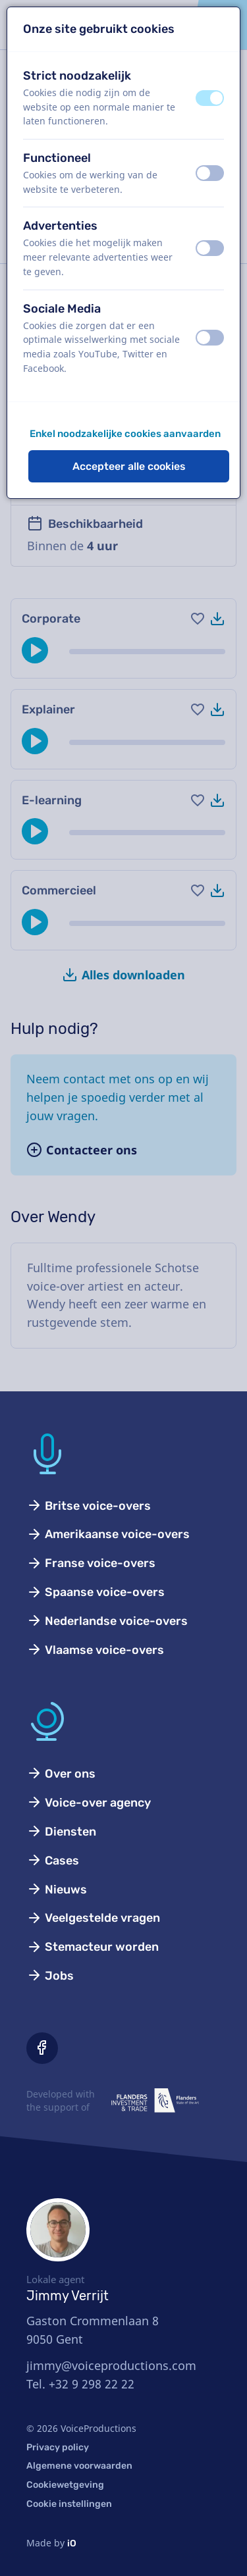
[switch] (210, 98)
